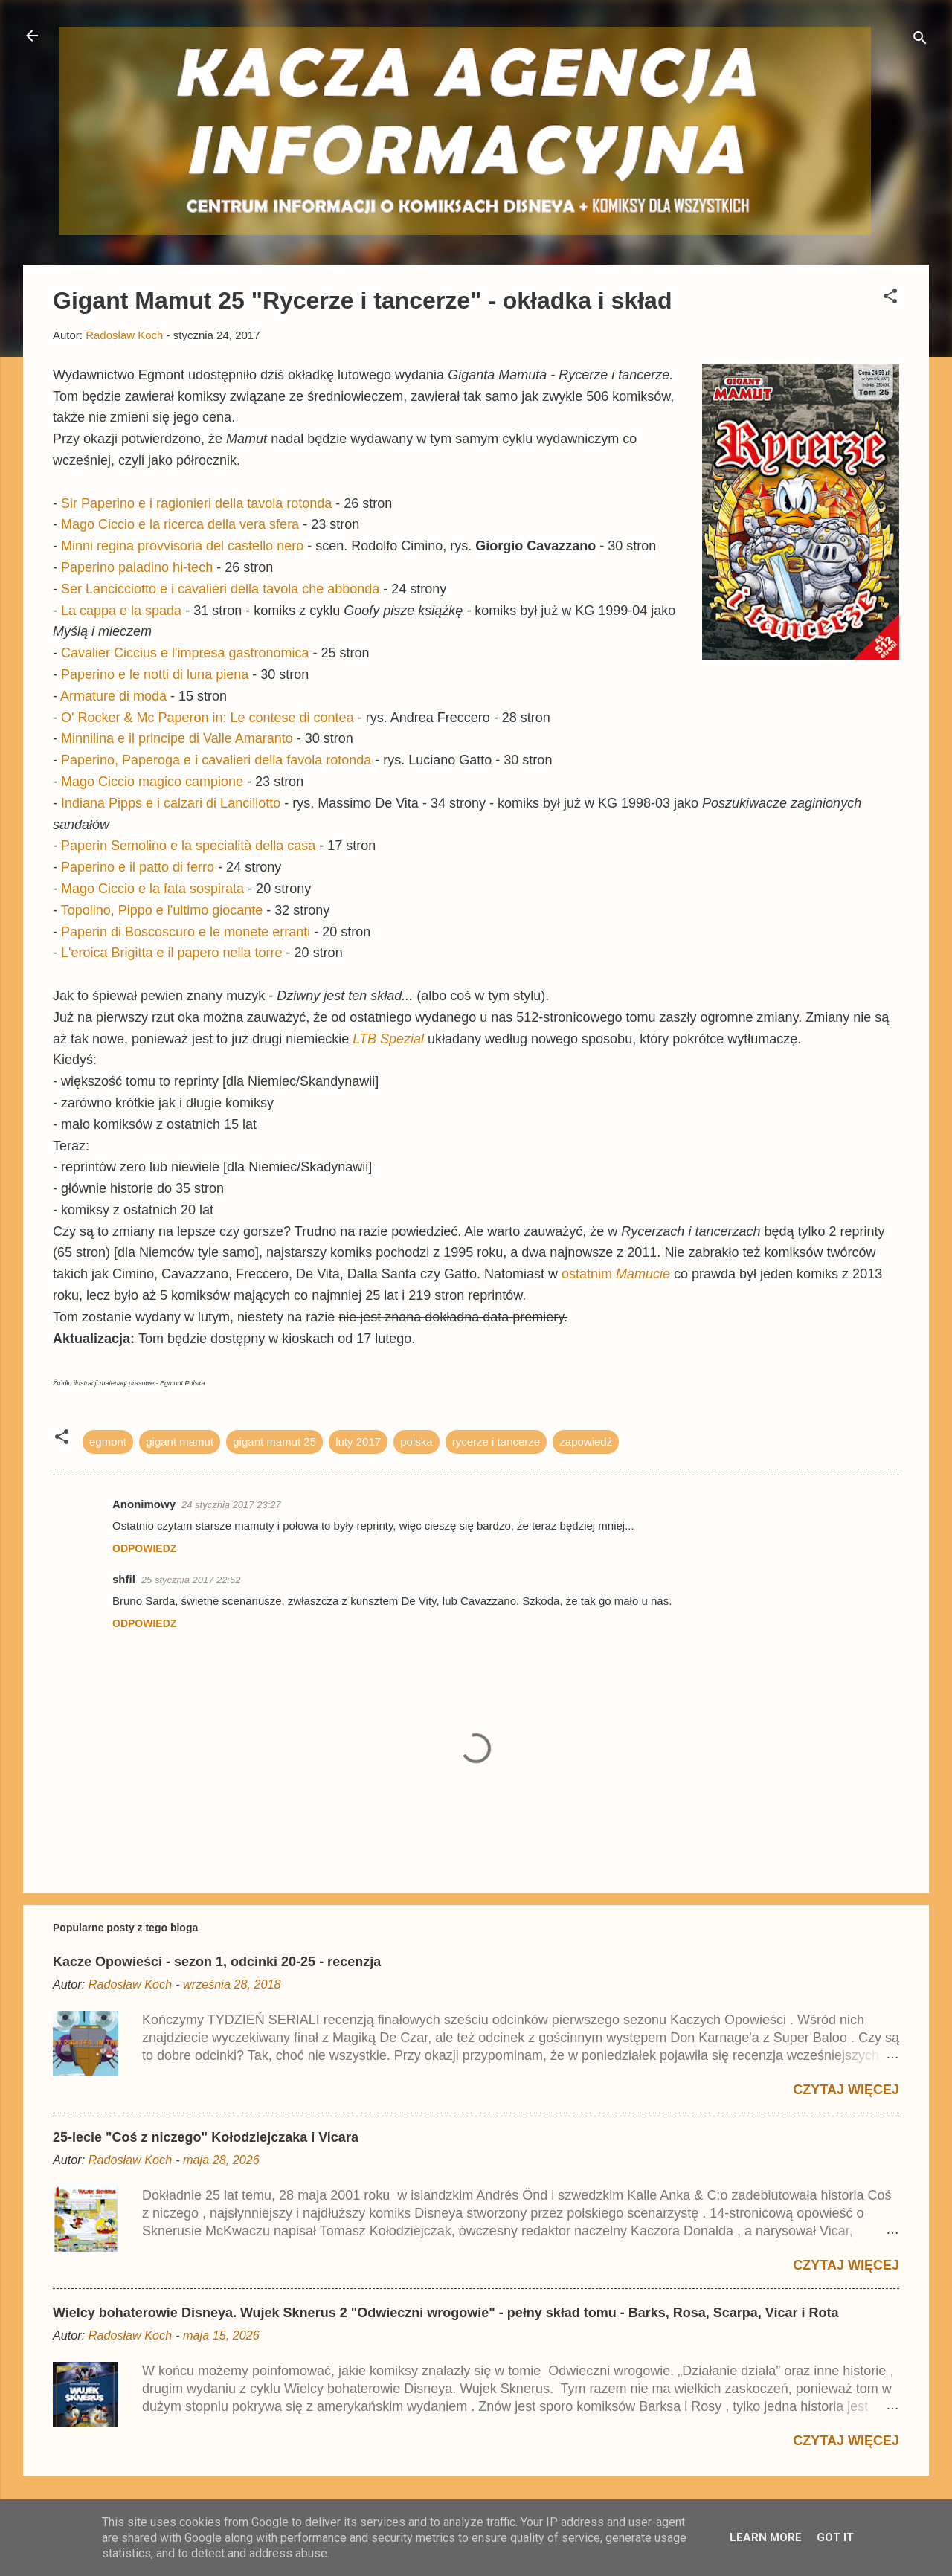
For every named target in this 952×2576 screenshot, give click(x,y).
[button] (890, 298)
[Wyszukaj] (920, 40)
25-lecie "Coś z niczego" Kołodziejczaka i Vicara (205, 2137)
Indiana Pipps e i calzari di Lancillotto (170, 803)
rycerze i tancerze (496, 1441)
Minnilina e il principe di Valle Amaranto (177, 738)
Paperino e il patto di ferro (137, 867)
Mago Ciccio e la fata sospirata (152, 888)
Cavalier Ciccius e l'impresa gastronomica (185, 652)
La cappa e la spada (121, 610)
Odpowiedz (144, 1548)
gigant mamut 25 (274, 1441)
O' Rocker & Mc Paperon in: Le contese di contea (207, 717)
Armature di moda (113, 696)
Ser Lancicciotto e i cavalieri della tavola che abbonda (220, 589)
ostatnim (618, 1273)
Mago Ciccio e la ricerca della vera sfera (180, 524)
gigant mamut (179, 1441)
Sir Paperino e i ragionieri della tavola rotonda (196, 503)
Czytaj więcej (846, 2089)
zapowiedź (585, 1441)
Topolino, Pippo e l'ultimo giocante (162, 910)
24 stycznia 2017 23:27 (231, 1504)
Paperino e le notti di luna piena (154, 674)
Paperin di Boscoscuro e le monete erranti (185, 931)
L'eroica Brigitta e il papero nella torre (172, 952)
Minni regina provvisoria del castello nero (182, 545)
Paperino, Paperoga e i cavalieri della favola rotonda (218, 760)
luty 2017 (358, 1441)
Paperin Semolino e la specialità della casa (188, 845)
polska (416, 1441)
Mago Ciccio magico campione (152, 781)
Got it (835, 2537)
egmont (107, 1441)
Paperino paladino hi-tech (137, 567)
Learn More (766, 2537)
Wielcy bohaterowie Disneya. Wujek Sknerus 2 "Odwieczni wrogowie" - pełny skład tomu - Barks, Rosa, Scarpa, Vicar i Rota (446, 2312)
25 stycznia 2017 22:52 (191, 1579)
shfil (123, 1579)
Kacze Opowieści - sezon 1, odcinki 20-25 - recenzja (217, 1961)
